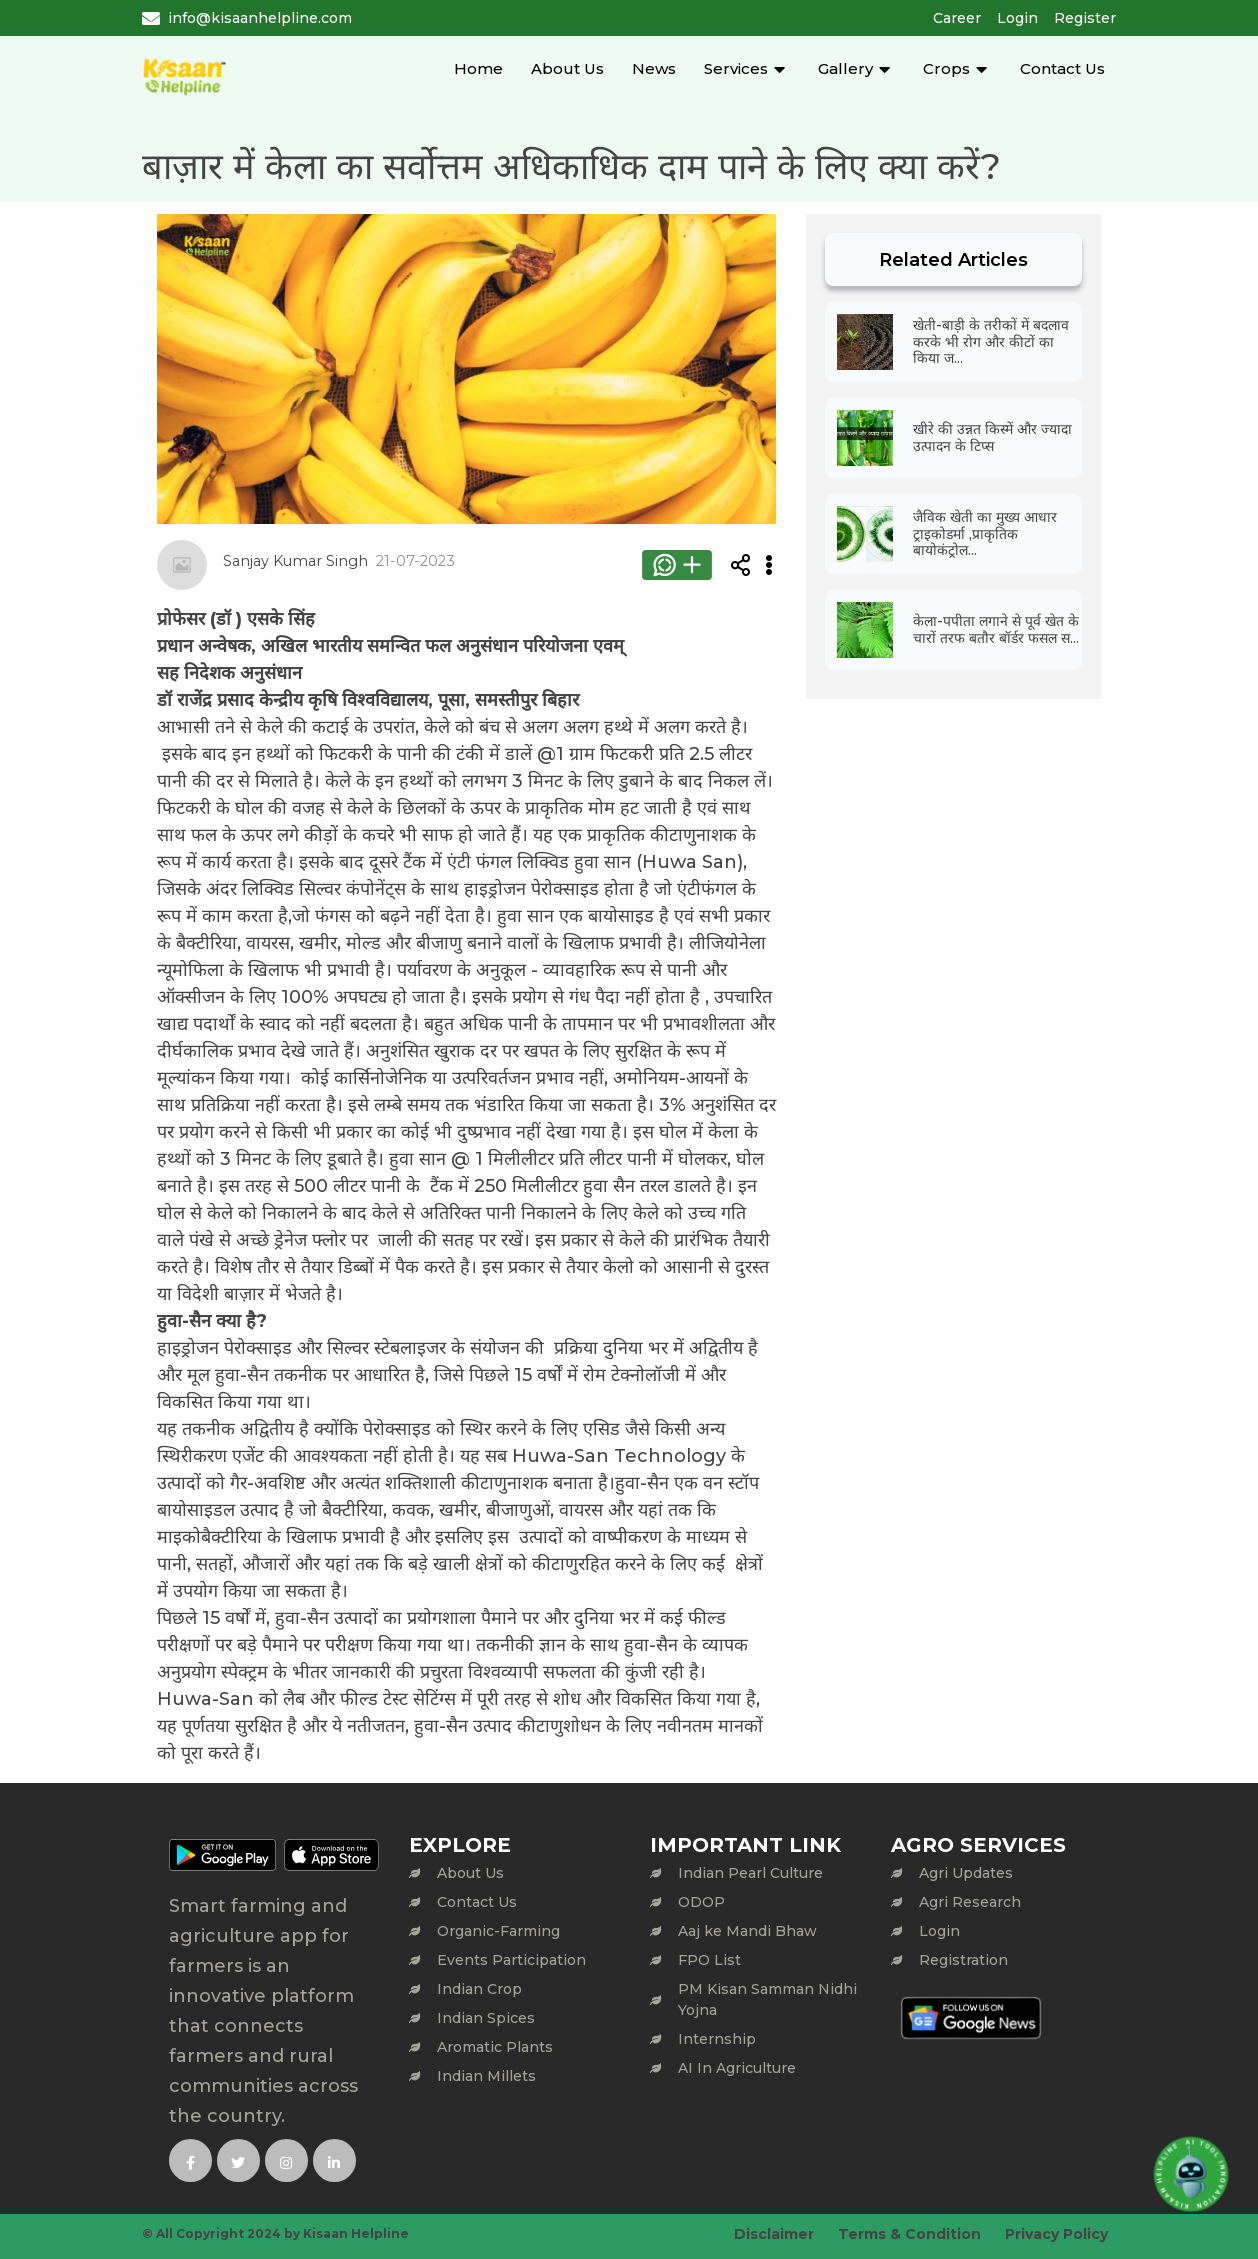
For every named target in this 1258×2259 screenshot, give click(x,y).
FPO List (709, 1960)
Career (957, 18)
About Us (567, 68)
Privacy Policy (1056, 2234)
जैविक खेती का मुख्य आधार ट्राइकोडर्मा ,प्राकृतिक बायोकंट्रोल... (985, 534)
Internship (717, 2039)
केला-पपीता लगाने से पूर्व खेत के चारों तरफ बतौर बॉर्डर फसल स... (996, 629)
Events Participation (511, 1960)
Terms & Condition (909, 2234)
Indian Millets (486, 2076)
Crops (946, 68)
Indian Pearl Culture (750, 1873)
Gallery (845, 68)
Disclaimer (774, 2234)
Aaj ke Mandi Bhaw (747, 1931)
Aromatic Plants (495, 2047)
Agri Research (970, 1902)
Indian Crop (479, 1989)
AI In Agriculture (737, 2068)
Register (1085, 18)
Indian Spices (486, 2018)
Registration (963, 1960)
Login (1017, 18)
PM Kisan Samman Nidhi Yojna (767, 1999)
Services (736, 68)
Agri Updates (966, 1873)
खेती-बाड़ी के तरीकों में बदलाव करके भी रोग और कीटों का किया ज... (991, 342)
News (654, 68)
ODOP (701, 1902)
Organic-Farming (498, 1931)
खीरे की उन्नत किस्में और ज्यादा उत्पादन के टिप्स (992, 437)
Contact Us (1062, 68)
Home (478, 68)
